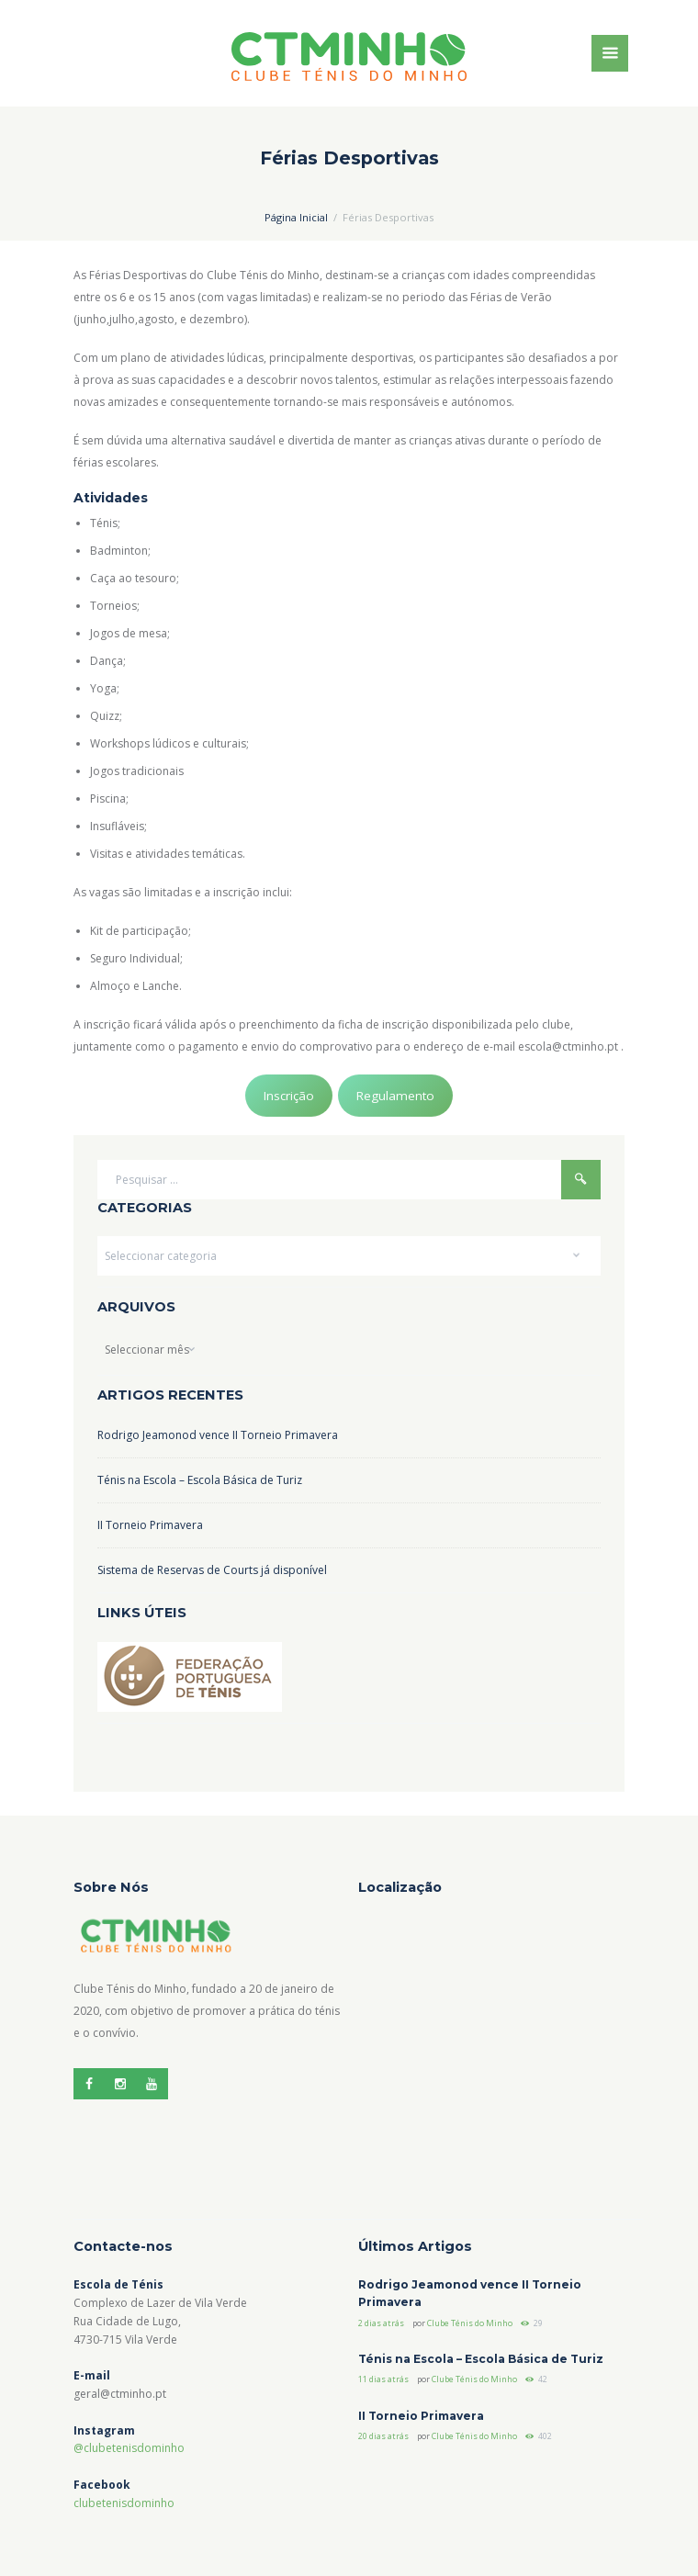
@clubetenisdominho (129, 2448)
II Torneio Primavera (150, 1525)
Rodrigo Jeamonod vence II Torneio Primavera (217, 1435)
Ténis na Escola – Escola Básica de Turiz (199, 1480)
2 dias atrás (381, 2323)
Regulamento (395, 1095)
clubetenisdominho (123, 2503)
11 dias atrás (383, 2379)
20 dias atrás (383, 2436)
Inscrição (289, 1095)
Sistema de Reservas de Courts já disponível (212, 1570)
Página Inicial (296, 217)
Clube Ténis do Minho (469, 2323)
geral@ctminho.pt (119, 2394)
